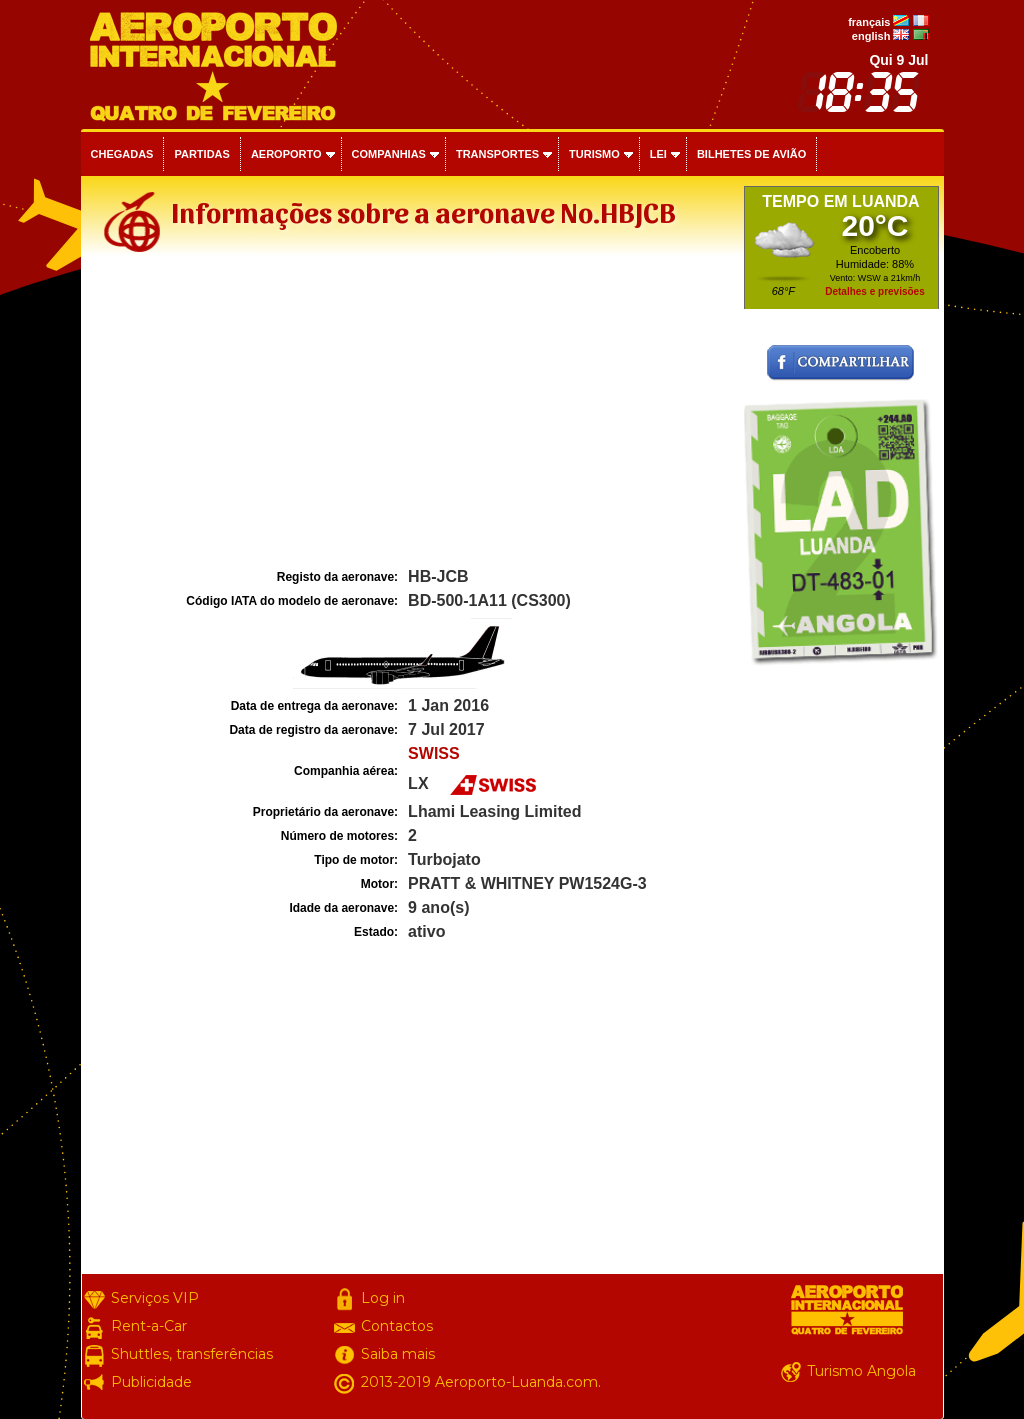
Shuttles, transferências (192, 1354)
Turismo (594, 154)
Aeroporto (286, 154)
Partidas (201, 154)
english (871, 36)
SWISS (434, 753)
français (869, 22)
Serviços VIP (155, 1298)
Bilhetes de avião (751, 154)
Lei (658, 154)
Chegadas (122, 154)
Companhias (389, 154)
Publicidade (151, 1382)
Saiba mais (398, 1354)
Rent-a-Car (149, 1326)
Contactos (397, 1326)
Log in (383, 1298)
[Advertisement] (410, 414)
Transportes (497, 154)
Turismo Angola (861, 1371)
